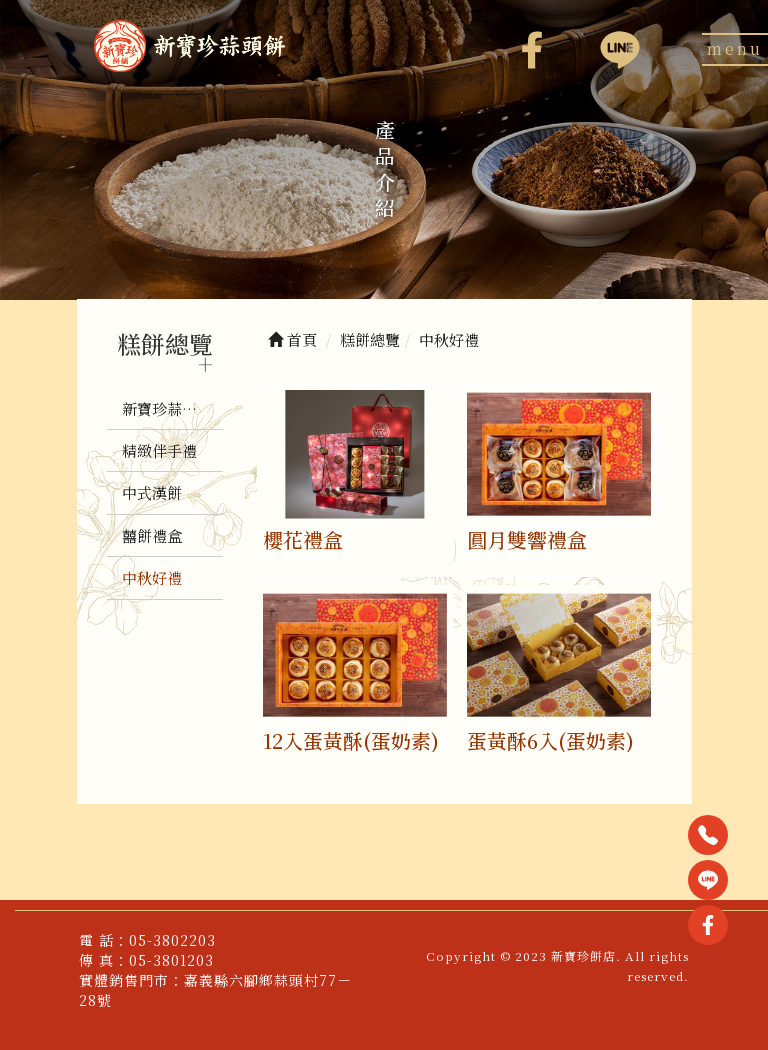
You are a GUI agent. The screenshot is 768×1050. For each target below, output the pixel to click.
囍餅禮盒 (152, 535)
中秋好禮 (152, 577)
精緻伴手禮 (159, 450)
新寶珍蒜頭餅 (167, 408)
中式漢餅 (152, 492)
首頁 (292, 339)
